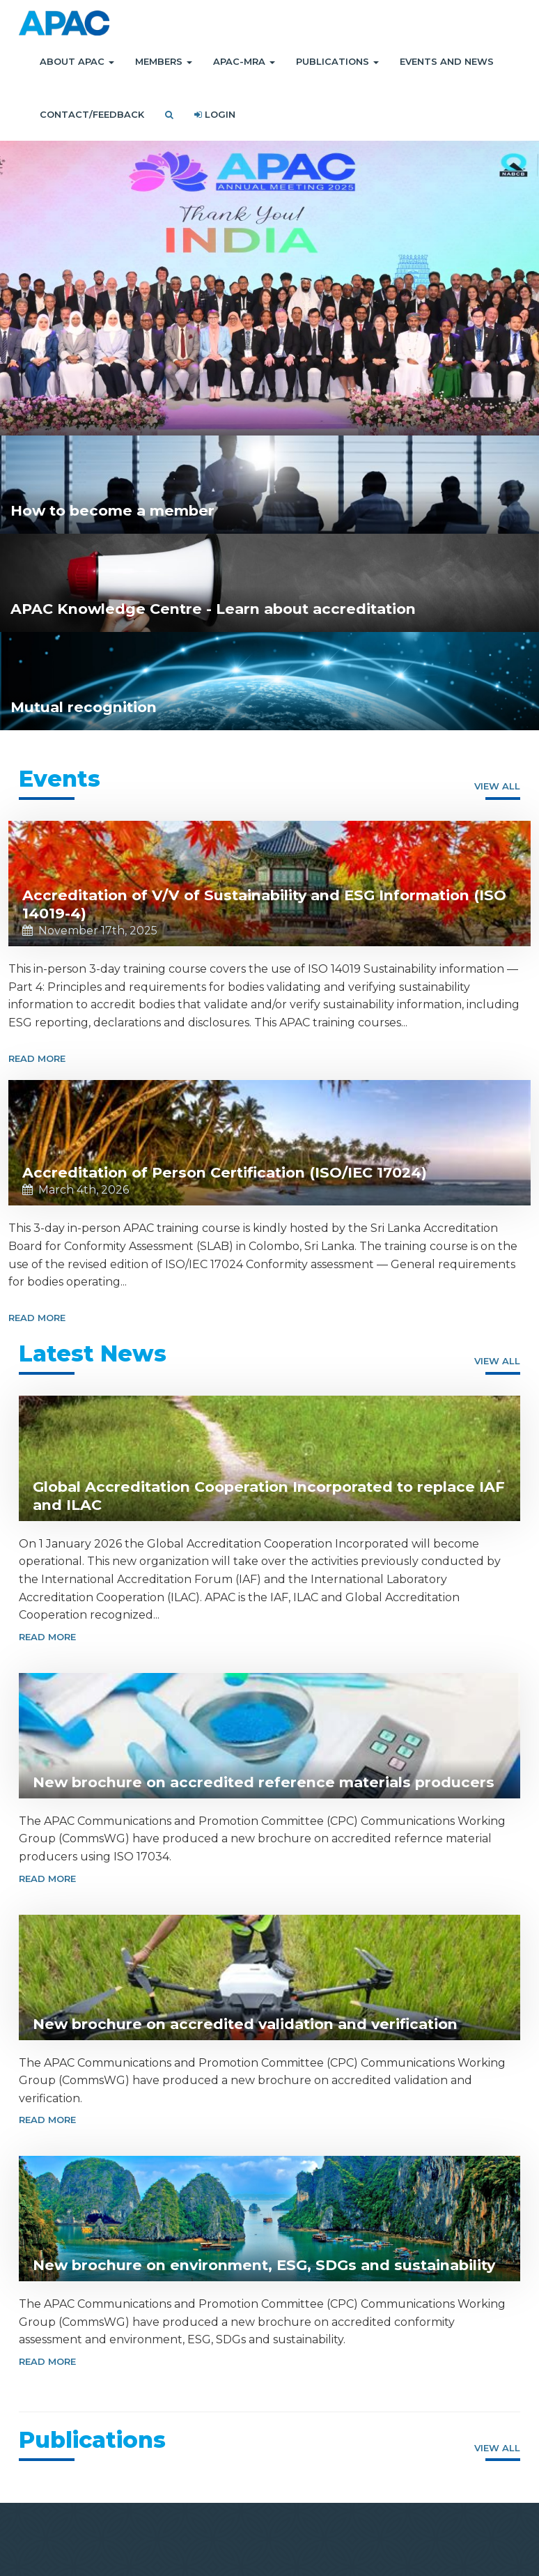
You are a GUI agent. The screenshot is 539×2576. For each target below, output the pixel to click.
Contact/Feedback (92, 114)
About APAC (77, 61)
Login (214, 114)
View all (497, 786)
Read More (36, 1058)
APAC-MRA (244, 61)
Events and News (447, 61)
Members (163, 61)
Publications (337, 61)
